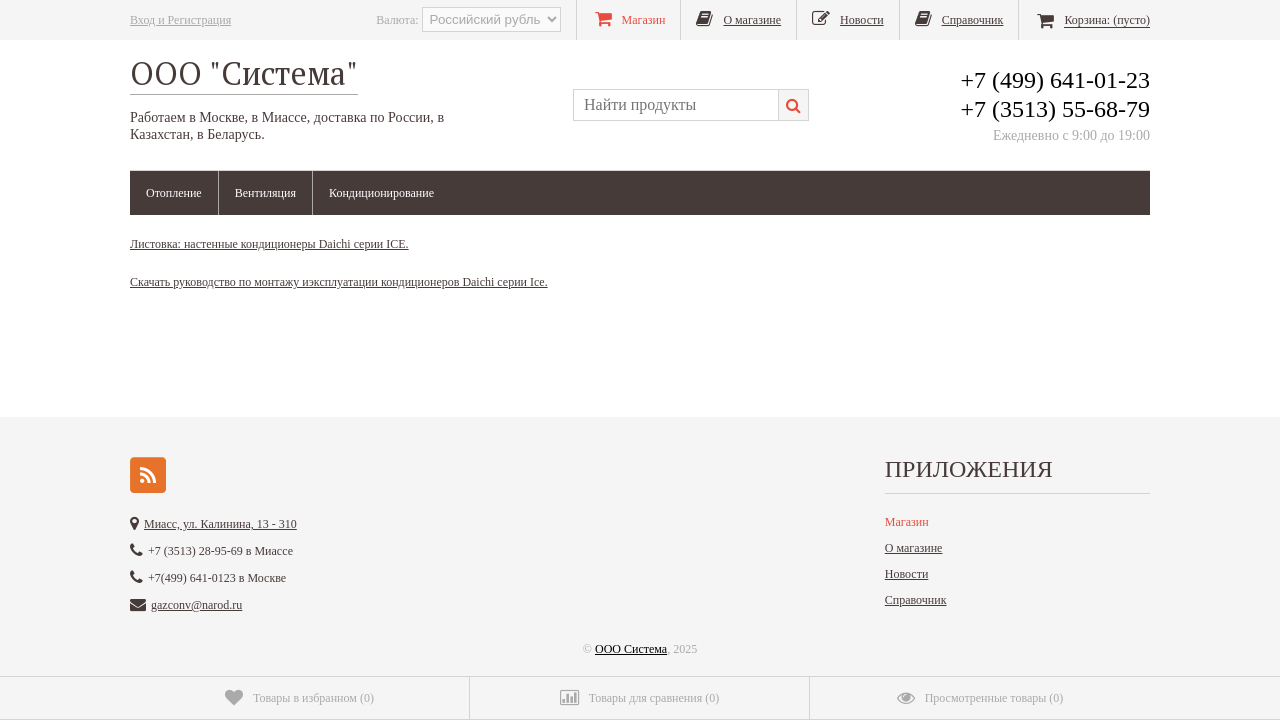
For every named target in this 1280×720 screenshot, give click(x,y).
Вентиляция (265, 193)
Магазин (907, 522)
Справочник (916, 600)
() (299, 698)
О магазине (914, 548)
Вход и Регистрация (180, 20)
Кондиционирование (381, 193)
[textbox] (675, 105)
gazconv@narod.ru (196, 605)
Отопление (174, 193)
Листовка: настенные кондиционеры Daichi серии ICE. (269, 244)
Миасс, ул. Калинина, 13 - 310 (220, 524)
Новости (907, 574)
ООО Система (631, 649)
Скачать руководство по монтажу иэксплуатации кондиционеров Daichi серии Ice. (339, 282)
